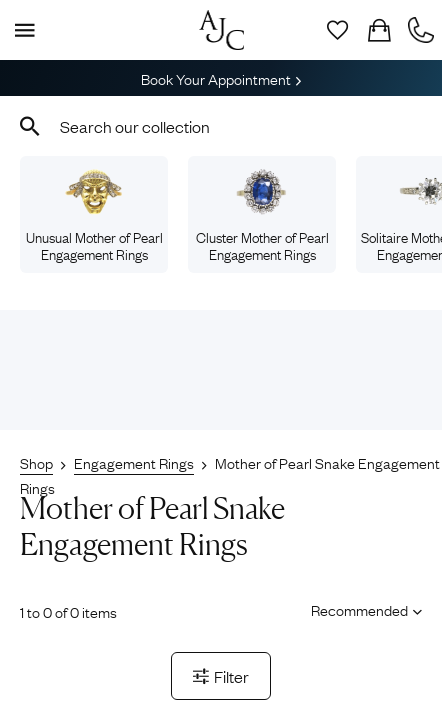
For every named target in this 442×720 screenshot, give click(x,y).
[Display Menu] (21, 30)
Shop (36, 462)
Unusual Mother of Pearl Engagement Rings (94, 216)
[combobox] (221, 126)
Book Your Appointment (221, 78)
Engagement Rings (134, 462)
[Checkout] (379, 30)
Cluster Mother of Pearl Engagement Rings (262, 216)
